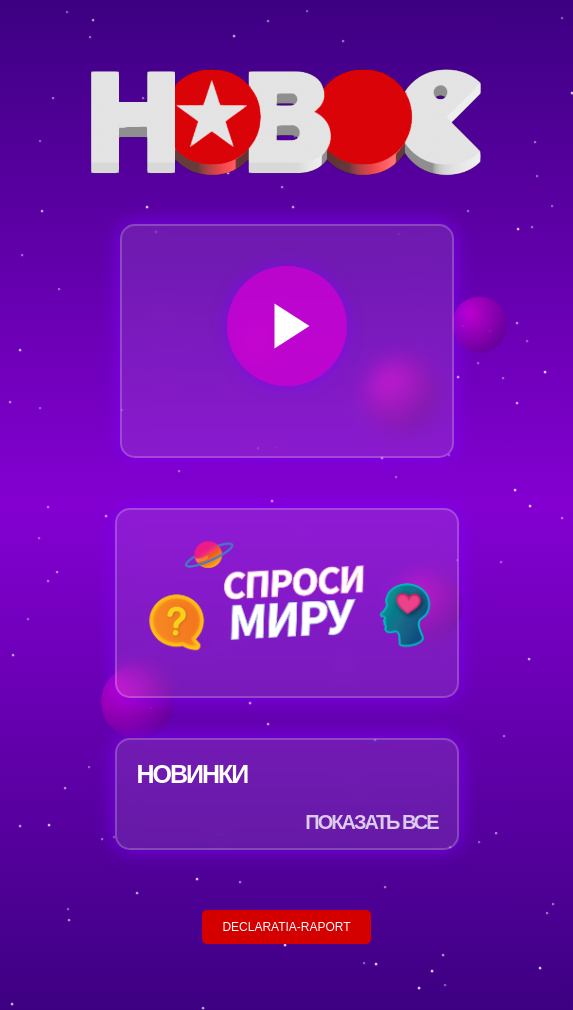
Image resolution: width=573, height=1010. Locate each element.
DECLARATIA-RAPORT (286, 927)
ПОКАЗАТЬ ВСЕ (371, 822)
